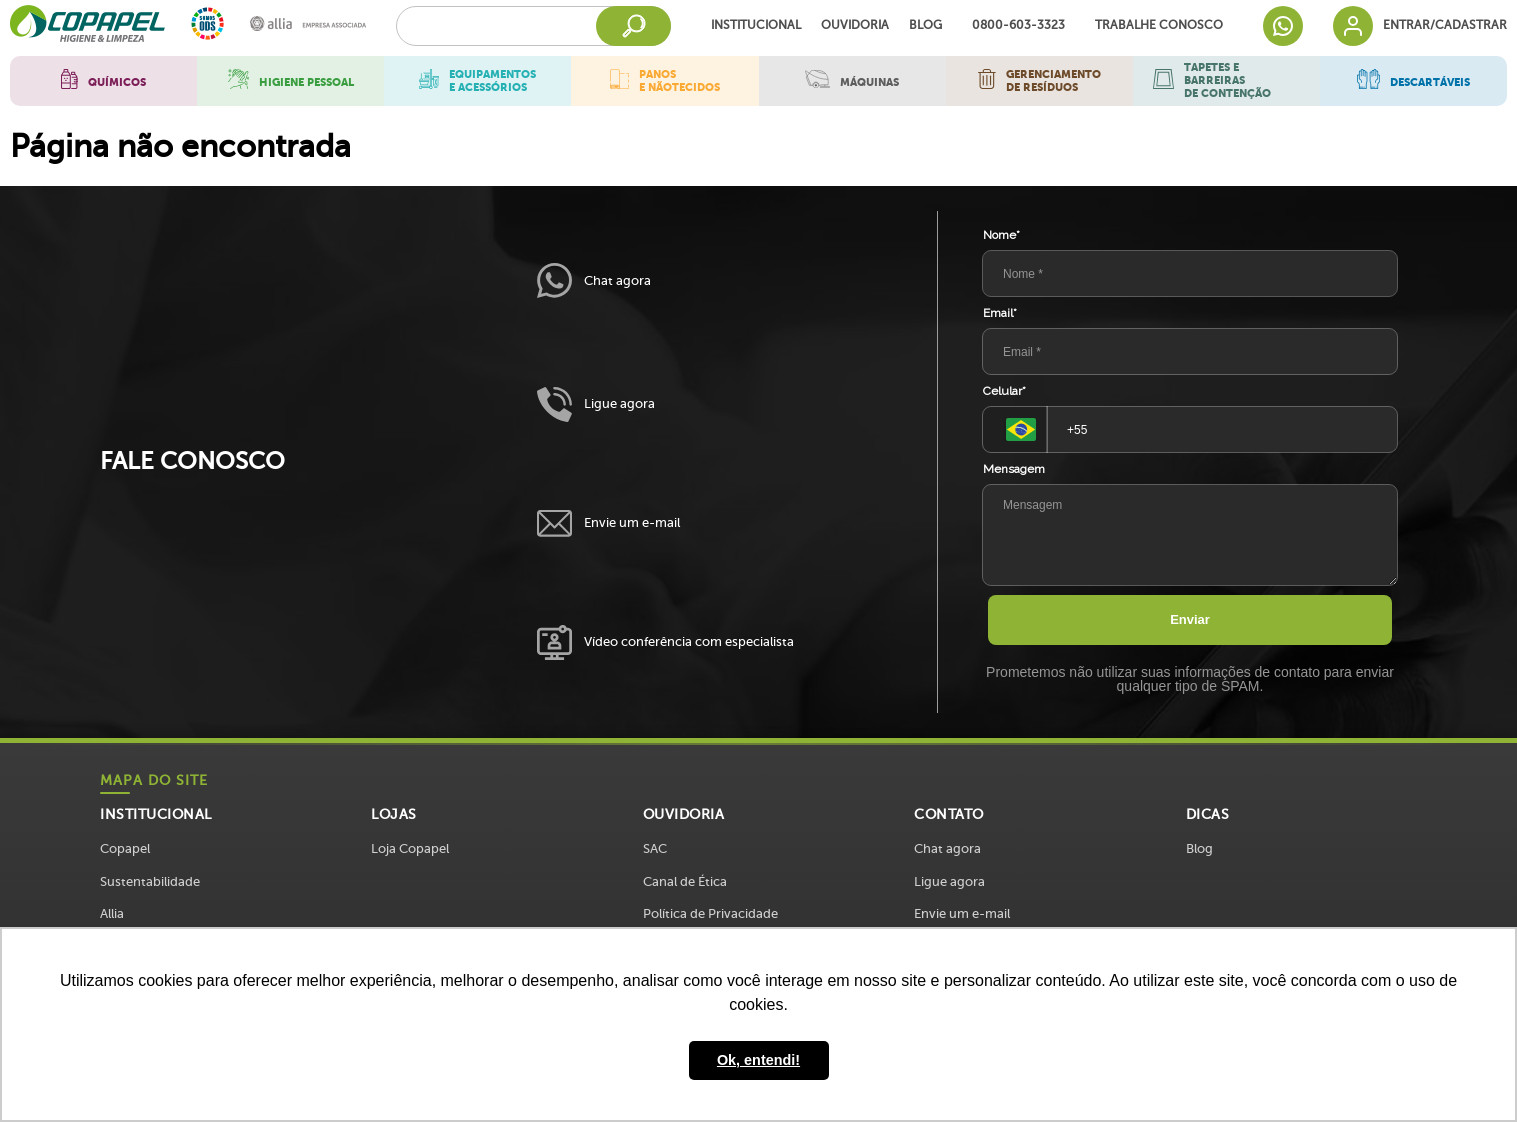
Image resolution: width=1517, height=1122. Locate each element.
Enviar (1190, 619)
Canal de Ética (685, 881)
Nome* (1001, 235)
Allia (112, 913)
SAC (655, 848)
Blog (925, 25)
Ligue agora (596, 404)
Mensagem (1014, 469)
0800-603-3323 (1018, 25)
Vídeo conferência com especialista (665, 642)
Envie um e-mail (608, 523)
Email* (1000, 313)
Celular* (1004, 391)
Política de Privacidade (710, 913)
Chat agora (594, 280)
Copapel (125, 848)
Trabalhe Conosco (1159, 25)
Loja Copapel (410, 848)
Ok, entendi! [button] (758, 1060)
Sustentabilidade (150, 881)
